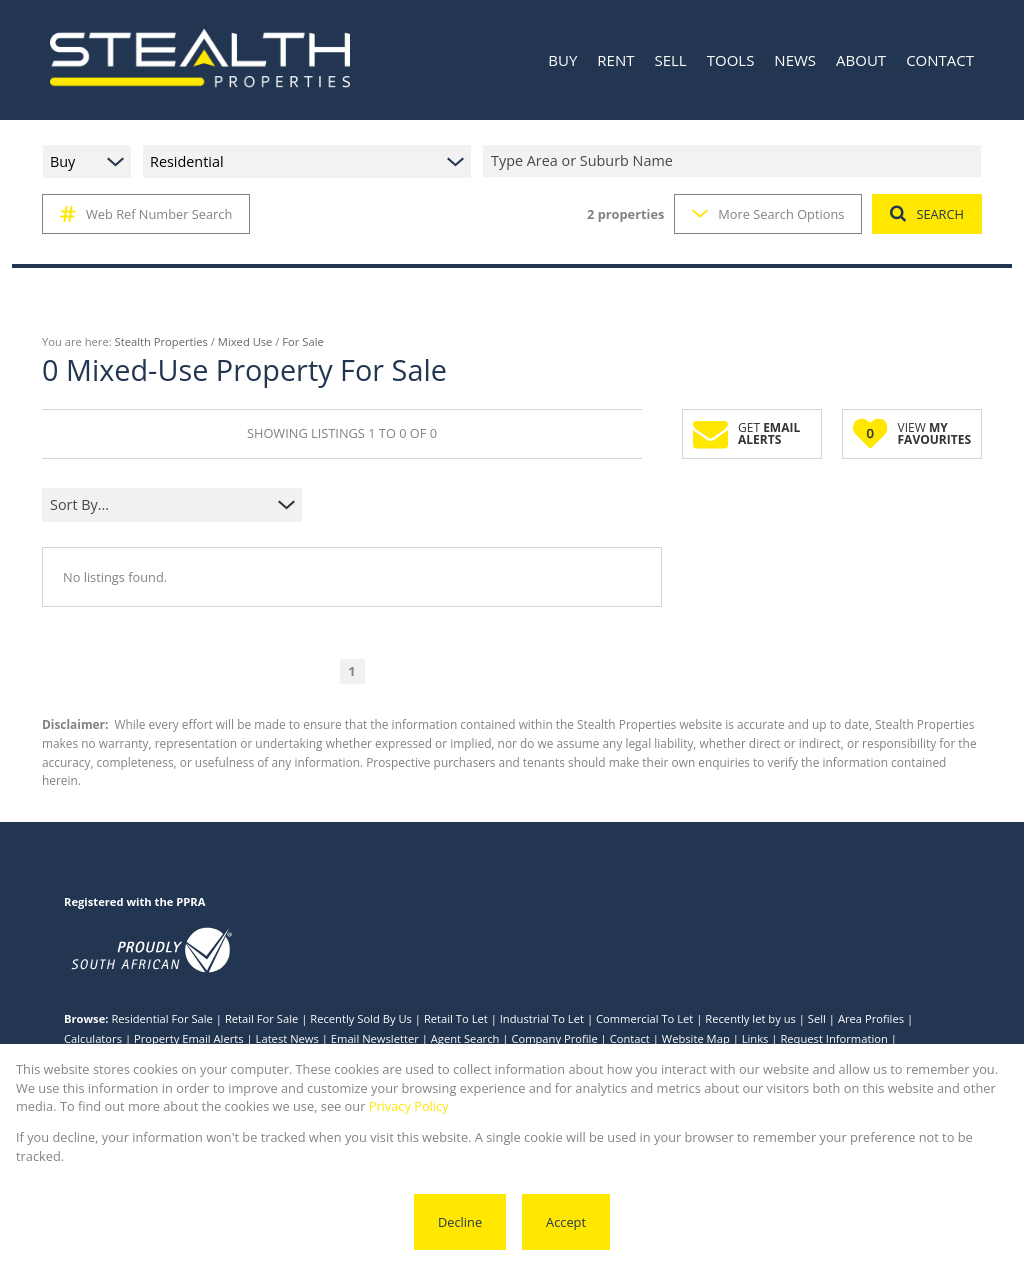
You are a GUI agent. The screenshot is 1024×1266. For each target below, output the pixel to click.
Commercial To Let (644, 1018)
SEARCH (927, 214)
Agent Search (465, 1038)
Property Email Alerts (189, 1038)
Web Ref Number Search (146, 214)
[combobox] (735, 161)
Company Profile (554, 1038)
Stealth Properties (161, 341)
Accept (566, 1222)
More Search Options (768, 214)
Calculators (93, 1038)
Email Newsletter (375, 1038)
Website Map (696, 1038)
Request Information (833, 1038)
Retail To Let (456, 1018)
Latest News (287, 1038)
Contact (630, 1038)
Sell (817, 1018)
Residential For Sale (162, 1018)
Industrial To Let (542, 1018)
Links (755, 1038)
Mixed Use (245, 341)
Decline (460, 1222)
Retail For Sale (261, 1018)
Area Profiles (871, 1018)
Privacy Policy (409, 1106)
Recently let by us (750, 1018)
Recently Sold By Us (361, 1018)
